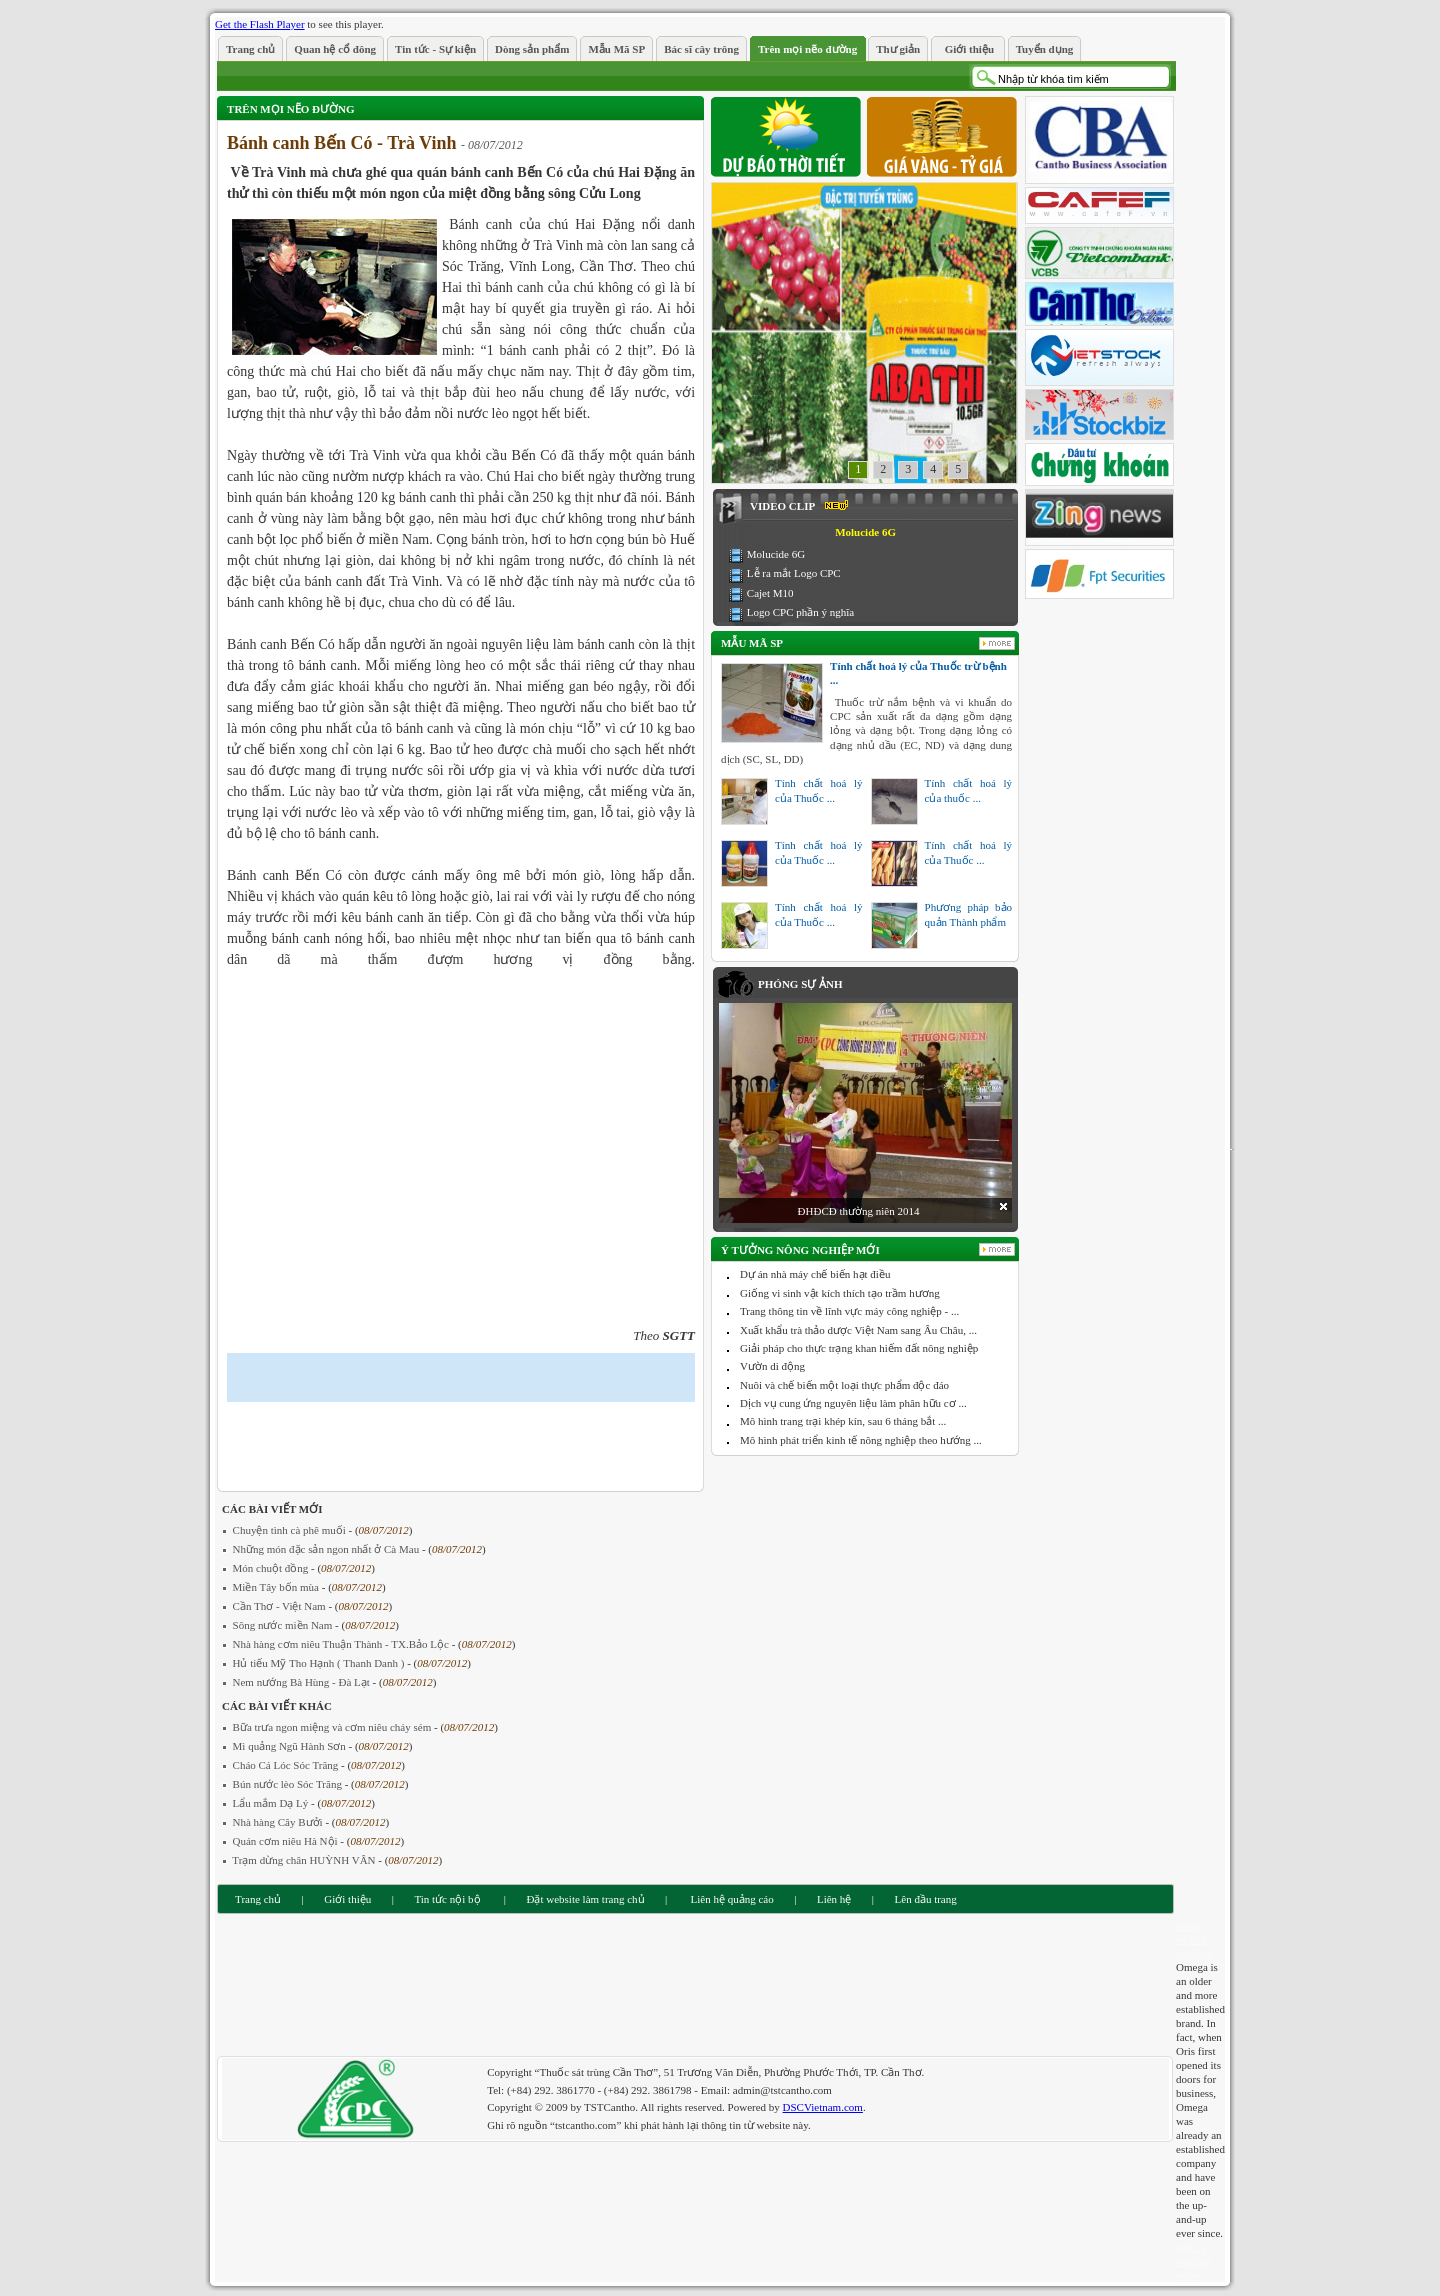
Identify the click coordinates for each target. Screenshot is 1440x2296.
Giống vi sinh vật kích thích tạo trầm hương (840, 1293)
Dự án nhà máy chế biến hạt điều (815, 1274)
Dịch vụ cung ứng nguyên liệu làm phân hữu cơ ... (853, 1403)
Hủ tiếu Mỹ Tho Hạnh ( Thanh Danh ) (320, 1663)
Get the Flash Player (260, 24)
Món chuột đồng (272, 1568)
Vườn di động (772, 1366)
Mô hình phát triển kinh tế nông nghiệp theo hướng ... (861, 1440)
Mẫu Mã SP (752, 643)
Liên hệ (834, 1899)
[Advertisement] (461, 1442)
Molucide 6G (776, 554)
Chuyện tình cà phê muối (291, 1530)
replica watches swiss (1193, 2261)
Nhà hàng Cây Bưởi (279, 1822)
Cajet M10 (770, 593)
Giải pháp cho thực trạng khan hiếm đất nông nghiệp (859, 1348)
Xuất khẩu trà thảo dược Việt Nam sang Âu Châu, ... (858, 1330)
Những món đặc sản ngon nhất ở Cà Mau (327, 1549)
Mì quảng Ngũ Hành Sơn (291, 1746)
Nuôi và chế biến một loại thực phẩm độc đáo (844, 1385)
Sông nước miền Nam (284, 1625)
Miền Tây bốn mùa (277, 1587)
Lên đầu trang (926, 1899)
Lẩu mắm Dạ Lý (272, 1803)
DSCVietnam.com (823, 2107)
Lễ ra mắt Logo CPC (794, 573)
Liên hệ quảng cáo (731, 1899)
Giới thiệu (347, 1899)
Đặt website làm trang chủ (585, 1899)
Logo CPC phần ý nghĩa (800, 612)
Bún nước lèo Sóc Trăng (289, 1784)
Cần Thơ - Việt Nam (281, 1606)
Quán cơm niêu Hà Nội (287, 1841)
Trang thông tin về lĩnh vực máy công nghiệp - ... (849, 1311)
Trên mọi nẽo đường (290, 109)
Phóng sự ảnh (800, 984)
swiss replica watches (1193, 1939)
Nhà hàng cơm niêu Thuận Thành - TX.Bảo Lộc (342, 1644)
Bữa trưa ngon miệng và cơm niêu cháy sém (333, 1727)
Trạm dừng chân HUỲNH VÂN (305, 1860)
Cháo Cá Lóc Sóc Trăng (287, 1765)
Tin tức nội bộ (447, 1899)
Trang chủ (258, 1899)
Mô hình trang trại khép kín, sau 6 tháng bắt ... (843, 1421)
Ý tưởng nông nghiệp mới (800, 1250)
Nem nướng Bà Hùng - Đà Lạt (303, 1682)
